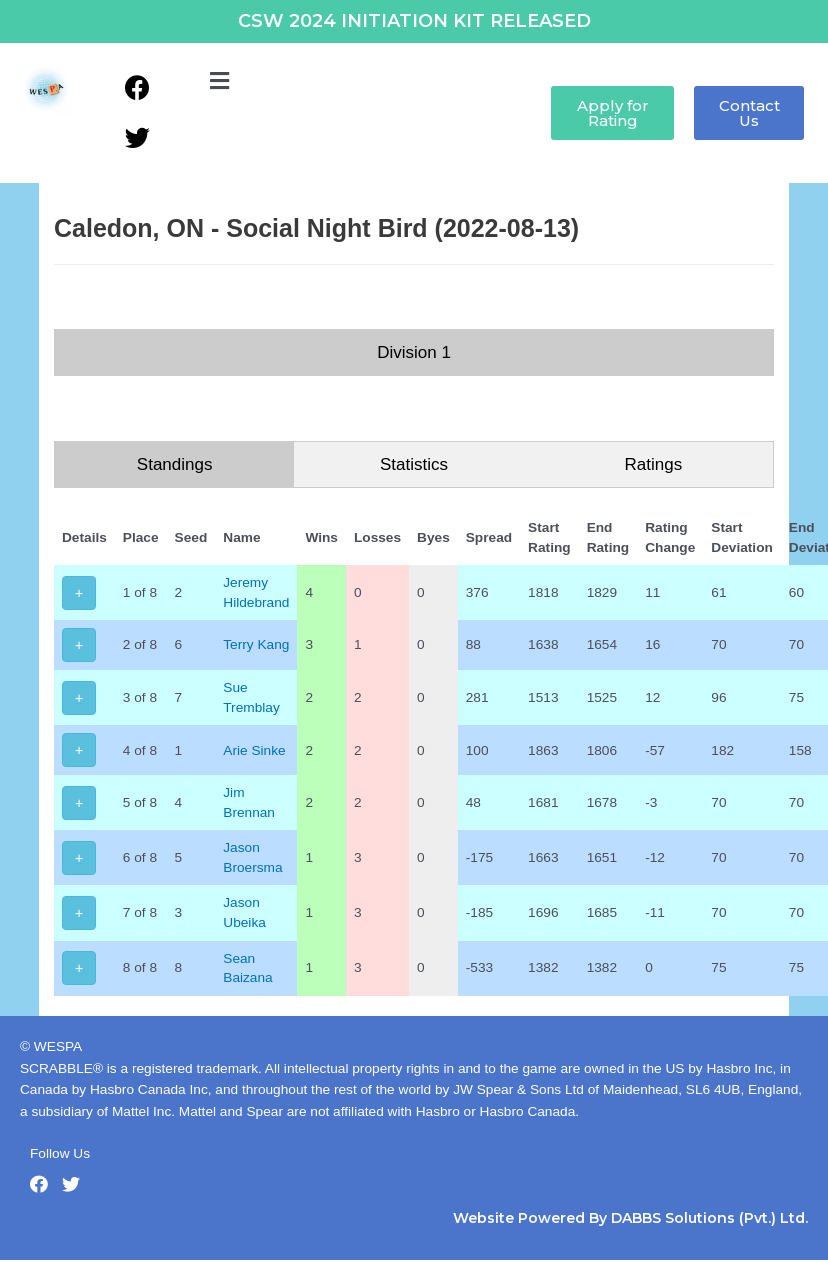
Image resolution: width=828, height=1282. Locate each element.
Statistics (414, 464)
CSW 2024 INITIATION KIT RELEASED (414, 21)
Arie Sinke (254, 750)
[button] (219, 82)
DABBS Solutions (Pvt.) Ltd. (709, 1218)
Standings (175, 464)
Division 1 (414, 352)
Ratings (654, 464)
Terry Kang (256, 644)
